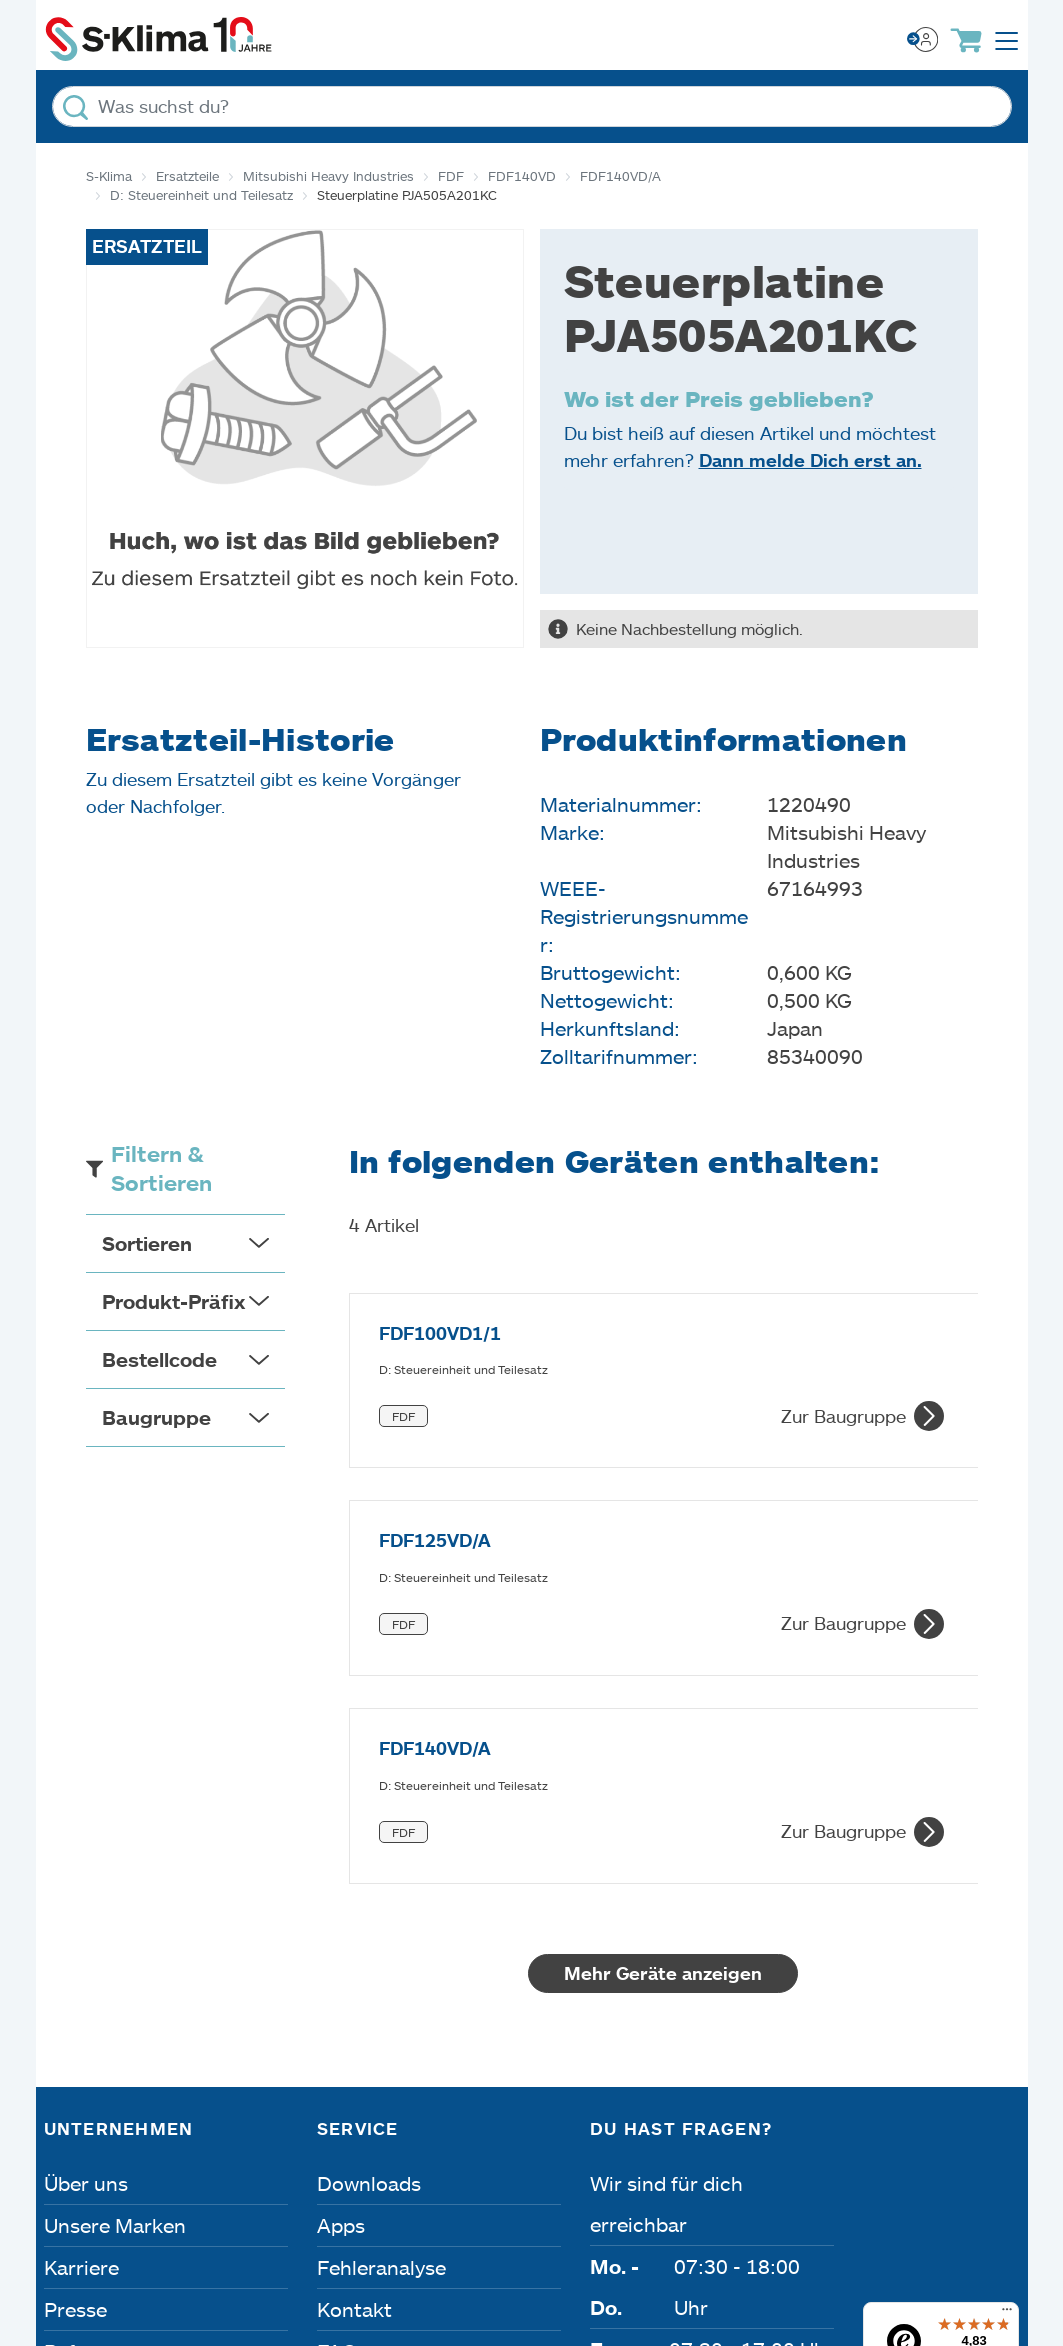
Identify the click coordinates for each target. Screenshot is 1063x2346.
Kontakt (354, 1968)
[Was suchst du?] (532, 106)
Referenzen (97, 2010)
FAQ (337, 2010)
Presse (75, 1968)
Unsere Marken (115, 1884)
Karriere (81, 1926)
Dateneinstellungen (448, 2163)
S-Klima (109, 176)
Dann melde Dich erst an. (810, 460)
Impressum (102, 2163)
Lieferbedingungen (928, 2163)
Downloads (369, 1842)
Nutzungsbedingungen (689, 2163)
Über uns (86, 1842)
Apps (341, 1884)
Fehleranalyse (381, 1926)
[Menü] (1007, 1973)
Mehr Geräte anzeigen (696, 1632)
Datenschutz (258, 2163)
